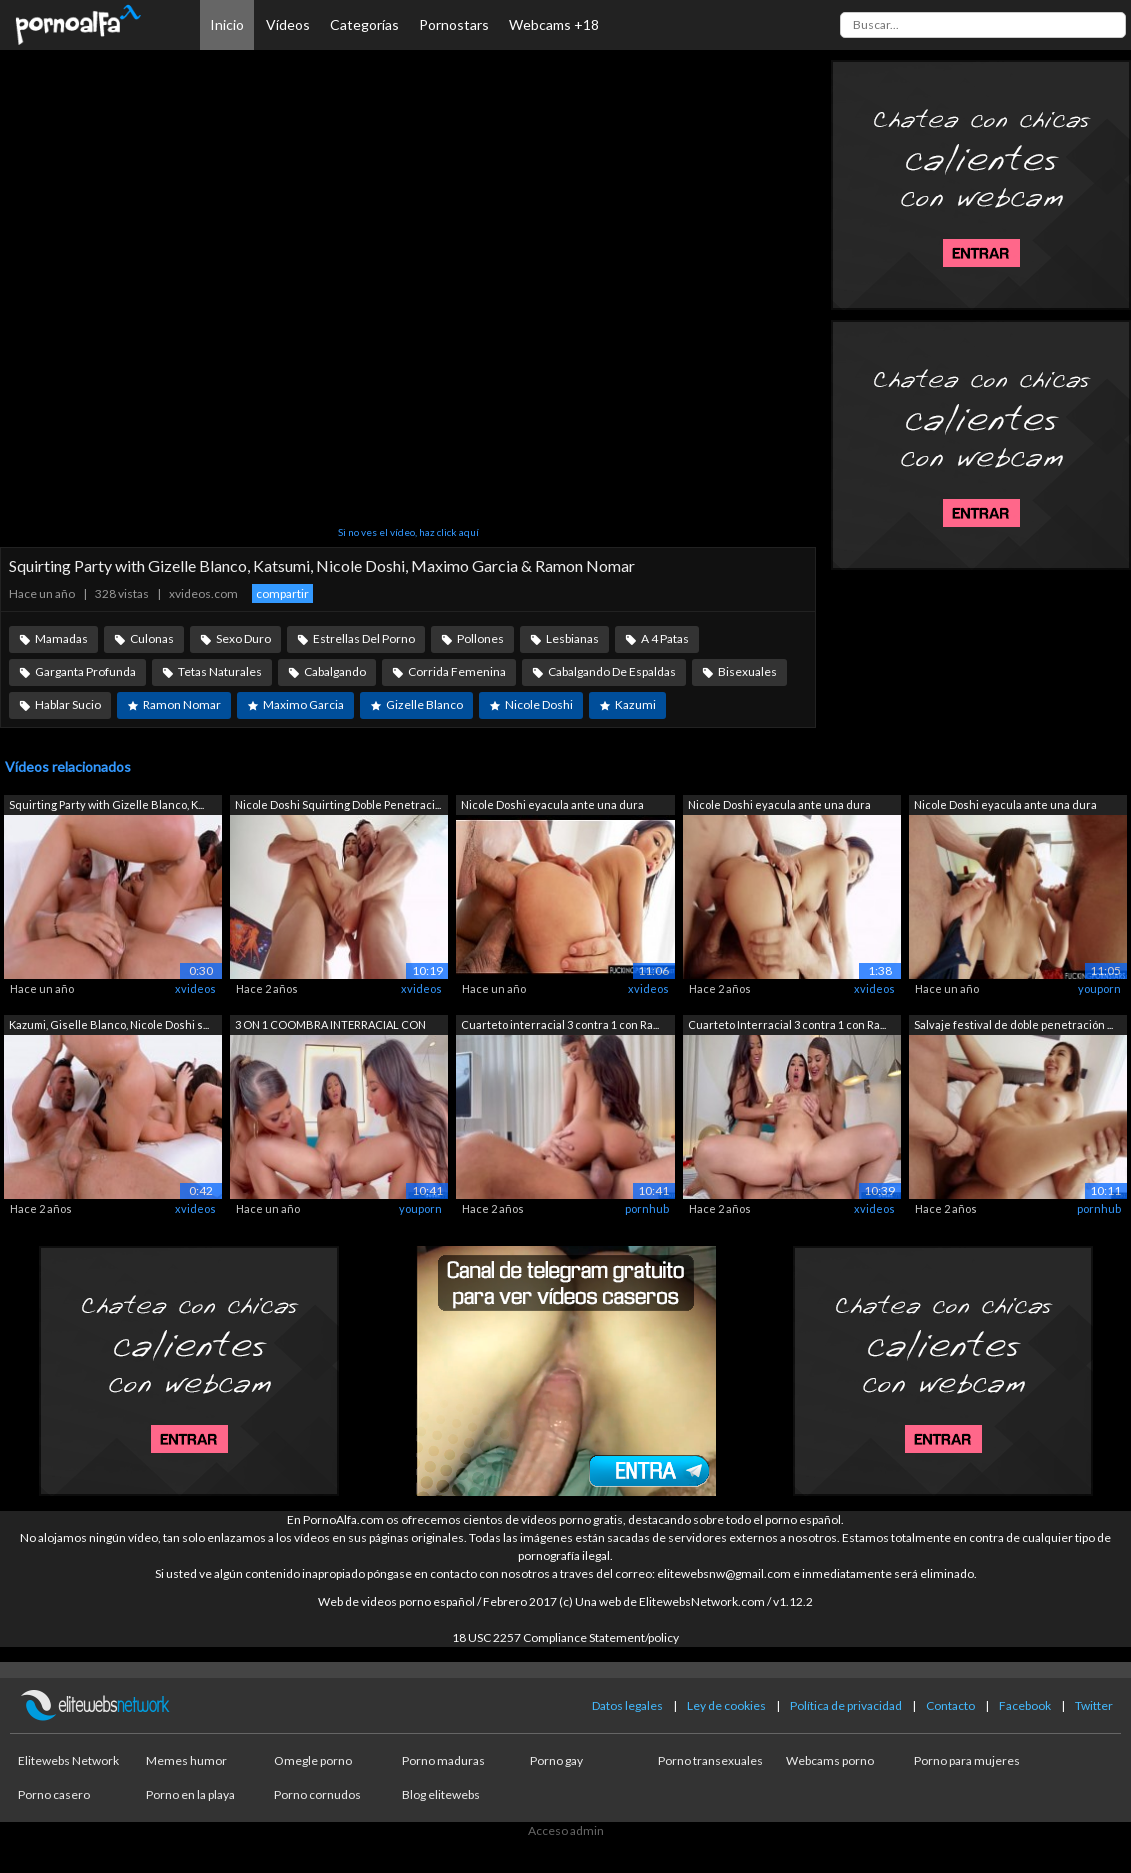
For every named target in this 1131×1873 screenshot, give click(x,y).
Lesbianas (572, 638)
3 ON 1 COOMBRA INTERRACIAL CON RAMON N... (330, 1026)
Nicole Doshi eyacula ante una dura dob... (552, 806)
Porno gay (556, 1760)
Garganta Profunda (85, 671)
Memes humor (186, 1760)
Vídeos (288, 24)
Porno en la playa (190, 1794)
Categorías (364, 24)
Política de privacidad (846, 1705)
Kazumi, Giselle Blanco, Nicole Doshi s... (109, 1024)
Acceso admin (566, 1830)
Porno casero (54, 1794)
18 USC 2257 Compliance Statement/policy (565, 1637)
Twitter (1094, 1705)
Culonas (152, 638)
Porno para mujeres (967, 1760)
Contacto (950, 1705)
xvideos (195, 988)
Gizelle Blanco (424, 704)
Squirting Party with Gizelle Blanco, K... (106, 804)
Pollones (480, 638)
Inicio (227, 24)
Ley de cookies (726, 1705)
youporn (1099, 988)
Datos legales (627, 1705)
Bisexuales (747, 671)
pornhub (647, 1208)
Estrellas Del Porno (364, 638)
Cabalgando (335, 671)
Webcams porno (830, 1760)
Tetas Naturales (220, 671)
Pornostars (454, 24)
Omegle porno (313, 1760)
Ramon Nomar (182, 704)
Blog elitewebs (441, 1794)
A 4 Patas (665, 638)
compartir (282, 593)
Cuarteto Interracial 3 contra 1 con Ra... (787, 1024)
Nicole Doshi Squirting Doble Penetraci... (338, 804)
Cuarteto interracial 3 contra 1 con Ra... (560, 1024)
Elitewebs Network (68, 1760)
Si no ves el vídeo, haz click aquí (408, 532)
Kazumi (635, 704)
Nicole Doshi (539, 704)
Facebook (1025, 1705)
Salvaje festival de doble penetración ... (1013, 1024)
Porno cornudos (317, 1794)
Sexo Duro (243, 638)
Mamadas (61, 638)
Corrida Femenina (457, 671)
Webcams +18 (554, 24)
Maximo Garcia (303, 704)
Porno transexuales (710, 1760)
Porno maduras (443, 1760)
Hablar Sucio (68, 704)
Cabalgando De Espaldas (612, 671)
